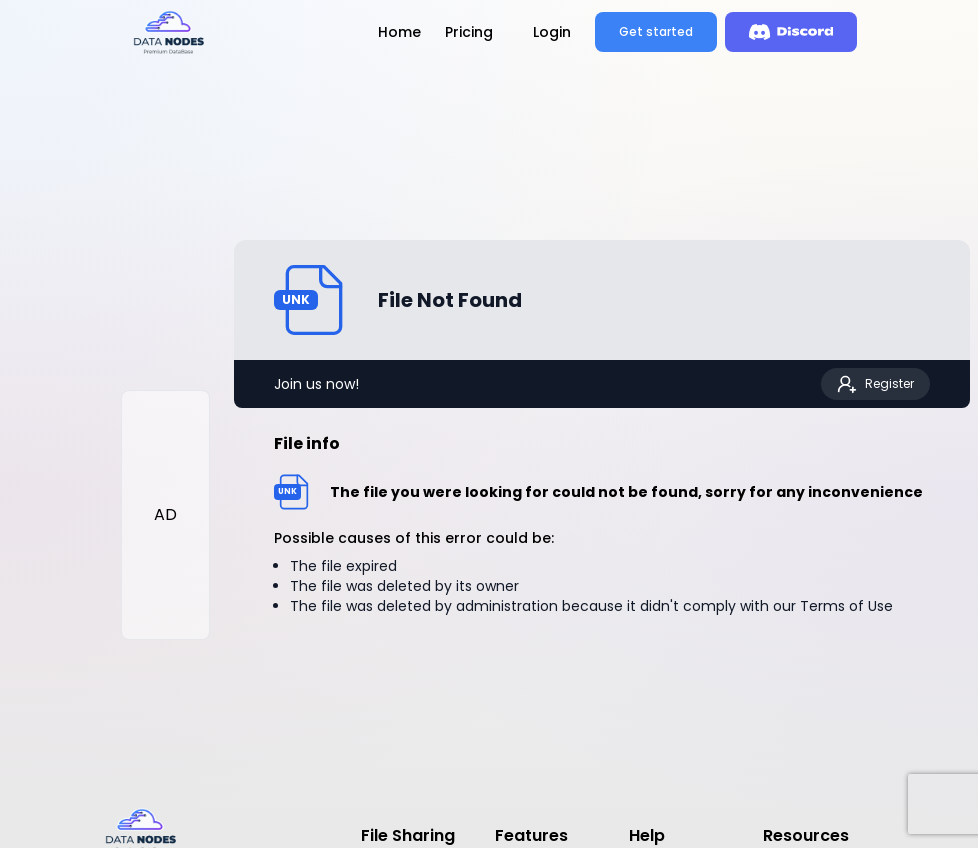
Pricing (469, 32)
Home (399, 32)
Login (552, 32)
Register (875, 384)
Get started (656, 31)
